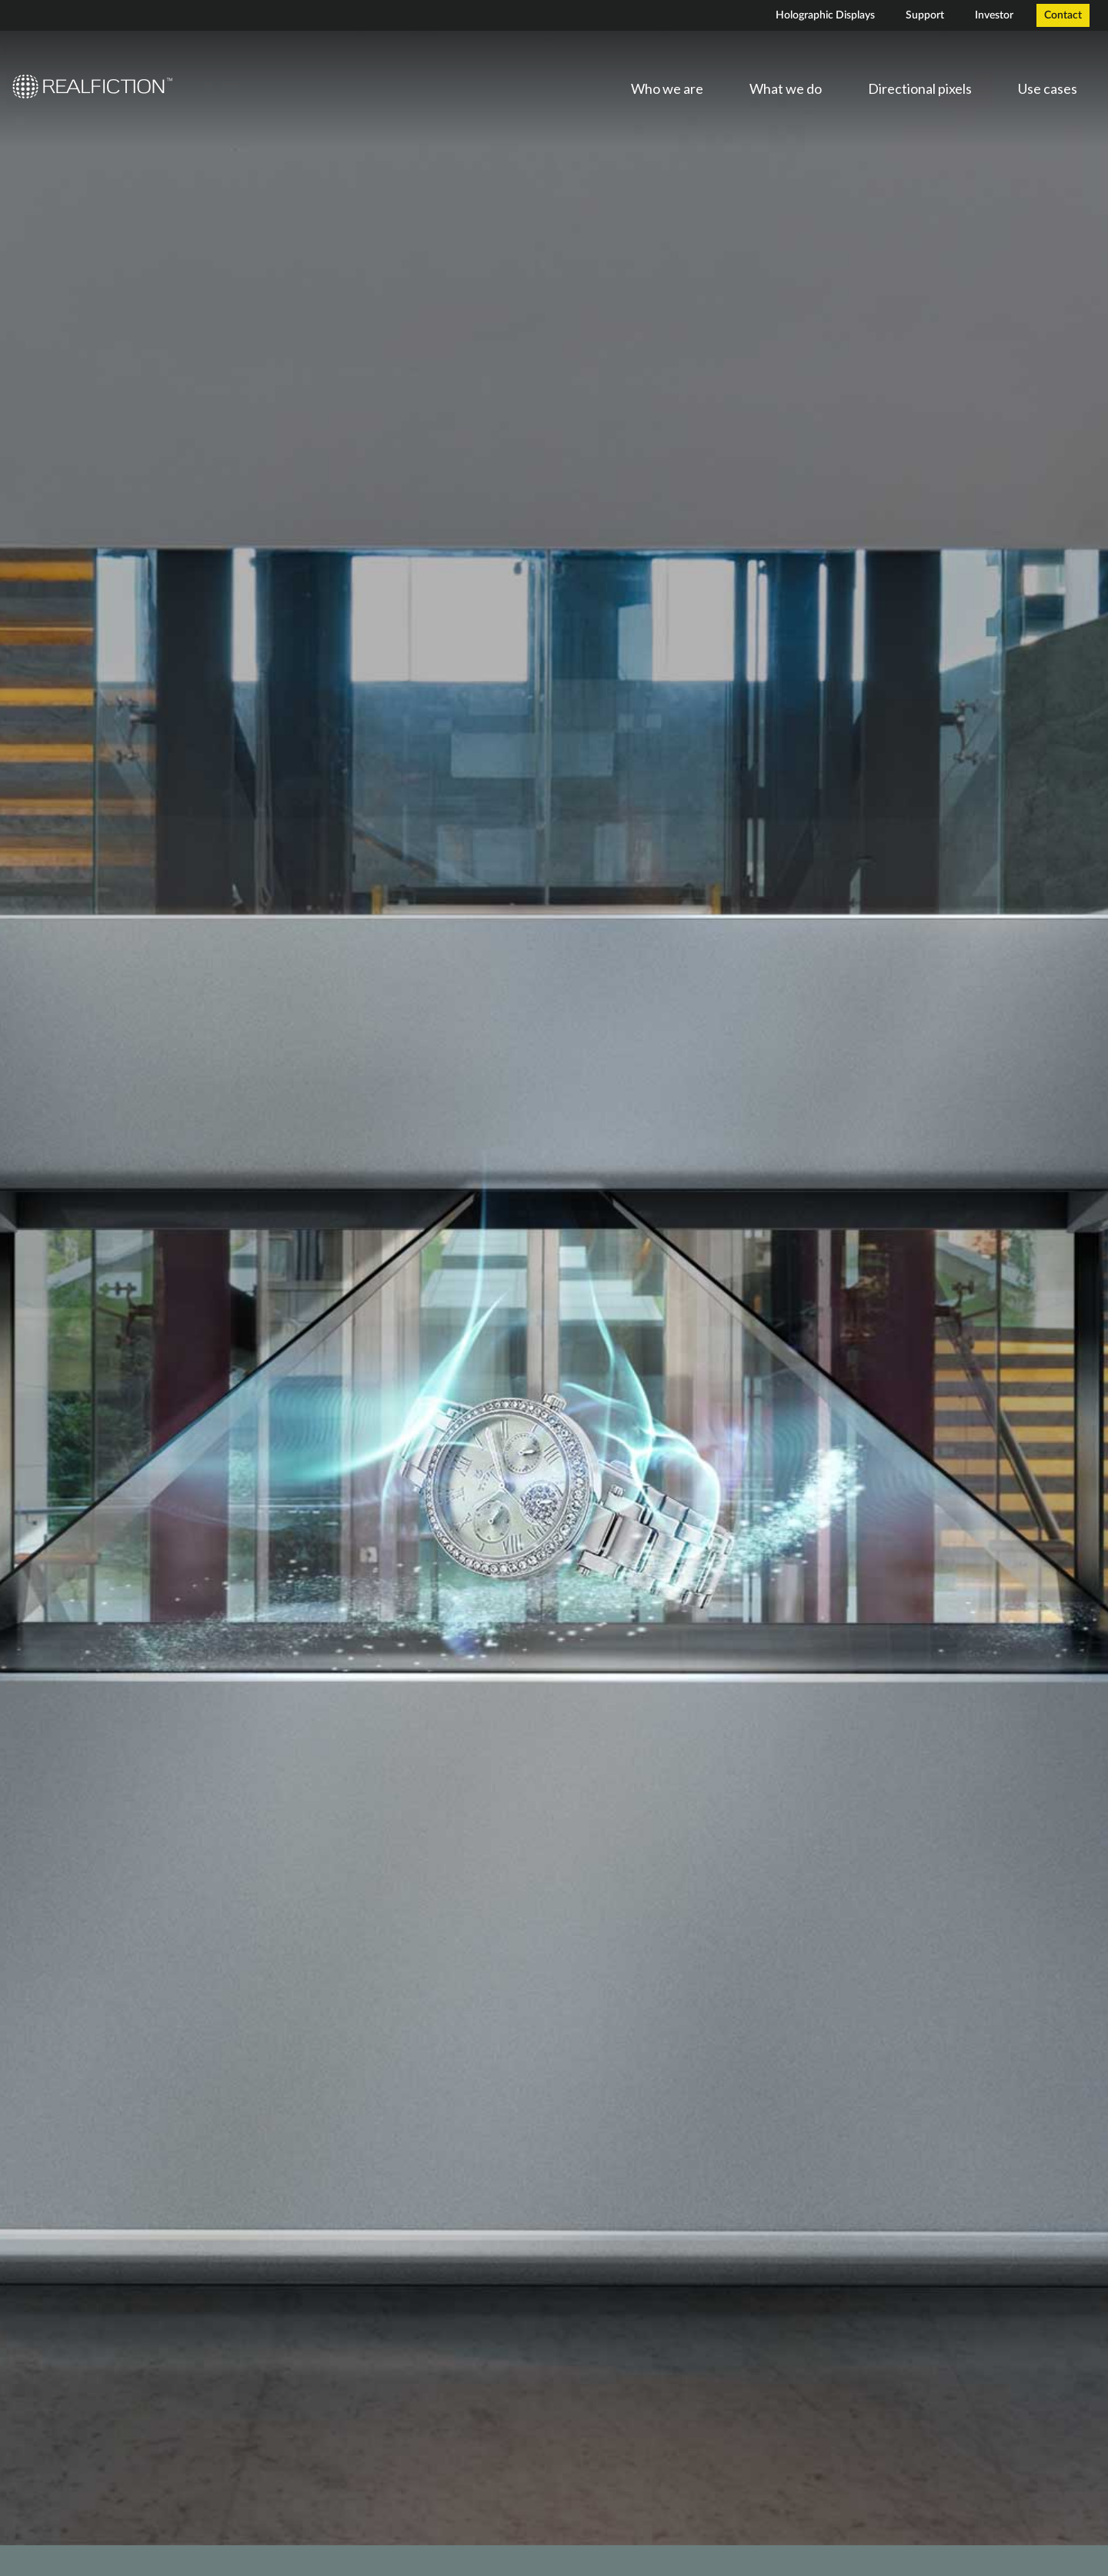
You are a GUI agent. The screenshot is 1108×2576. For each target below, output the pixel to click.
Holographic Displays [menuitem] (825, 15)
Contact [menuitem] (1063, 15)
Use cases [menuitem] (1047, 88)
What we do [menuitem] (785, 88)
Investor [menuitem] (994, 15)
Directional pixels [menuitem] (920, 88)
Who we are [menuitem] (667, 88)
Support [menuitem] (925, 15)
